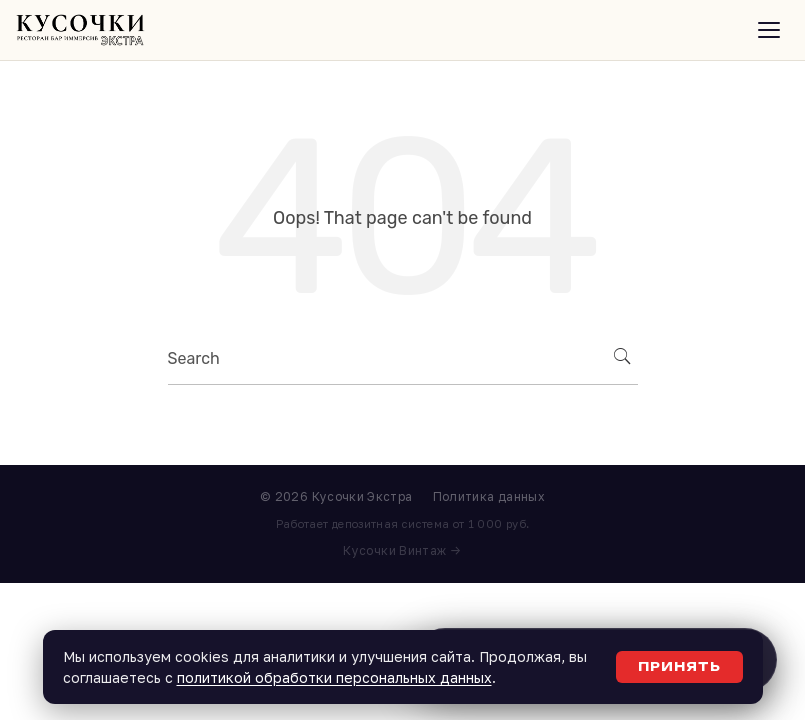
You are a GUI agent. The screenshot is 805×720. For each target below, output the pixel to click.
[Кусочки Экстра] (80, 30)
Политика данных (489, 496)
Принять (679, 666)
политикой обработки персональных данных (334, 677)
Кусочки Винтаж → (402, 550)
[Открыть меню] (769, 30)
